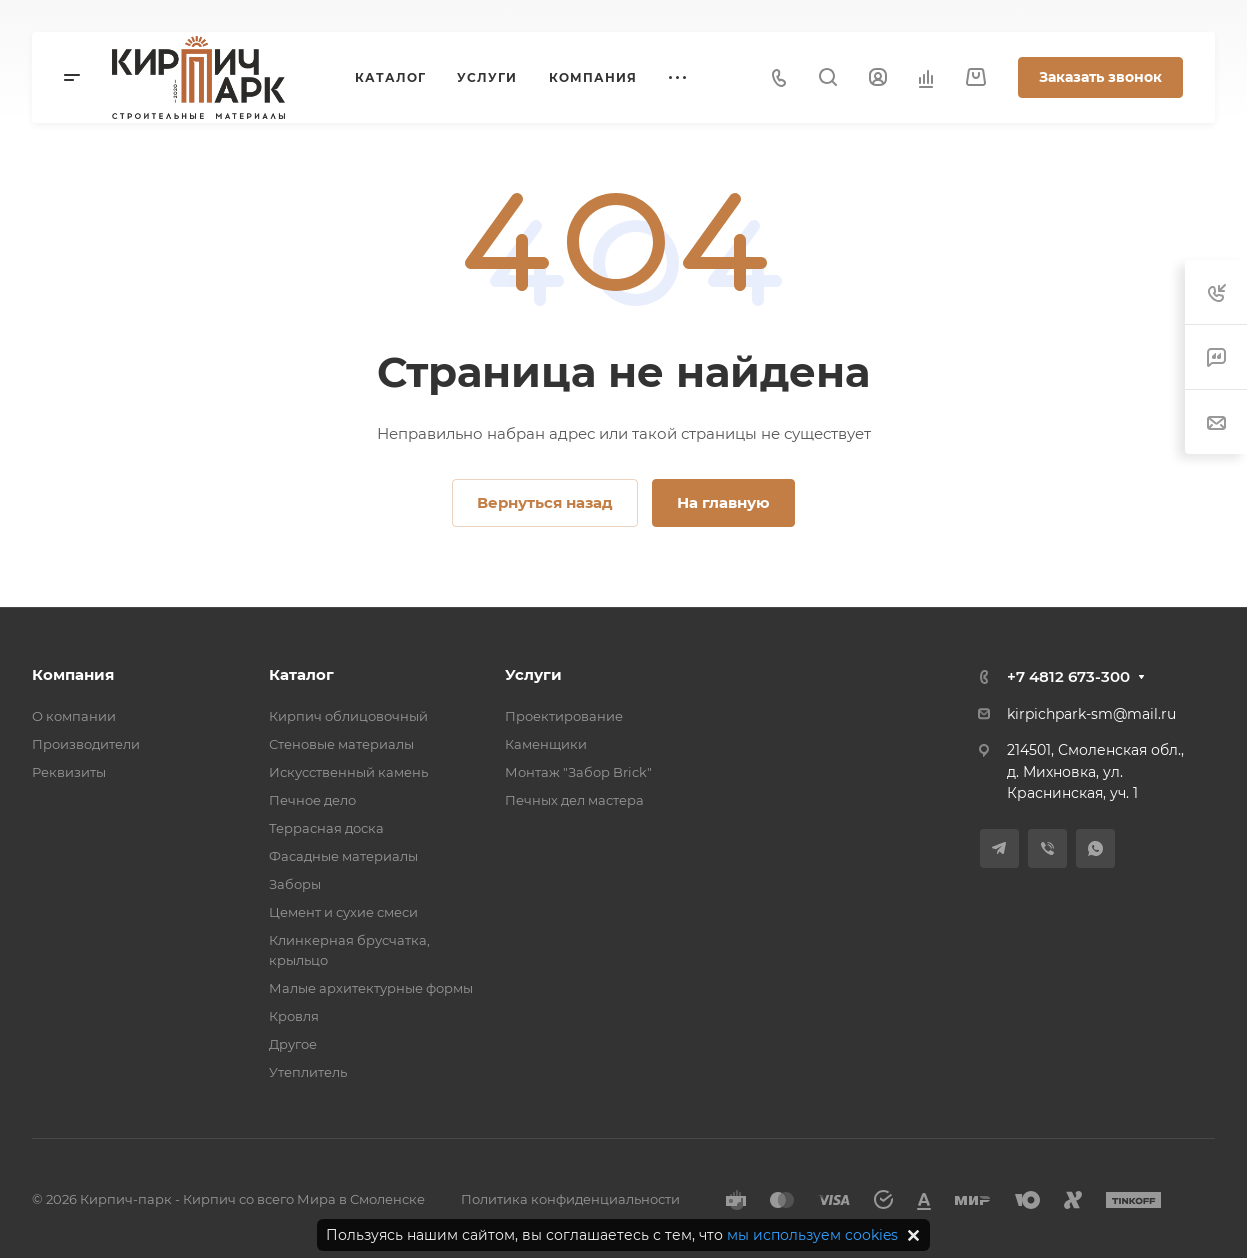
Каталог (301, 674)
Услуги (533, 674)
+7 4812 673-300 (1068, 676)
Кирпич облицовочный (348, 716)
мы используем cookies (812, 1235)
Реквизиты (69, 772)
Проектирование (564, 716)
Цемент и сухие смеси (343, 912)
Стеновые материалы (341, 744)
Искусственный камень (348, 772)
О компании (74, 716)
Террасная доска (326, 828)
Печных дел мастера (574, 800)
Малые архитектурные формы (371, 988)
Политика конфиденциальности (570, 1199)
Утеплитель (308, 1072)
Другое (293, 1044)
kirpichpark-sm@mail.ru (1091, 714)
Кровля (294, 1016)
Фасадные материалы (343, 856)
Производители (86, 744)
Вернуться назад (545, 502)
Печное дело (312, 800)
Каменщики (546, 744)
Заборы (295, 884)
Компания (73, 674)
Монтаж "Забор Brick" (578, 772)
